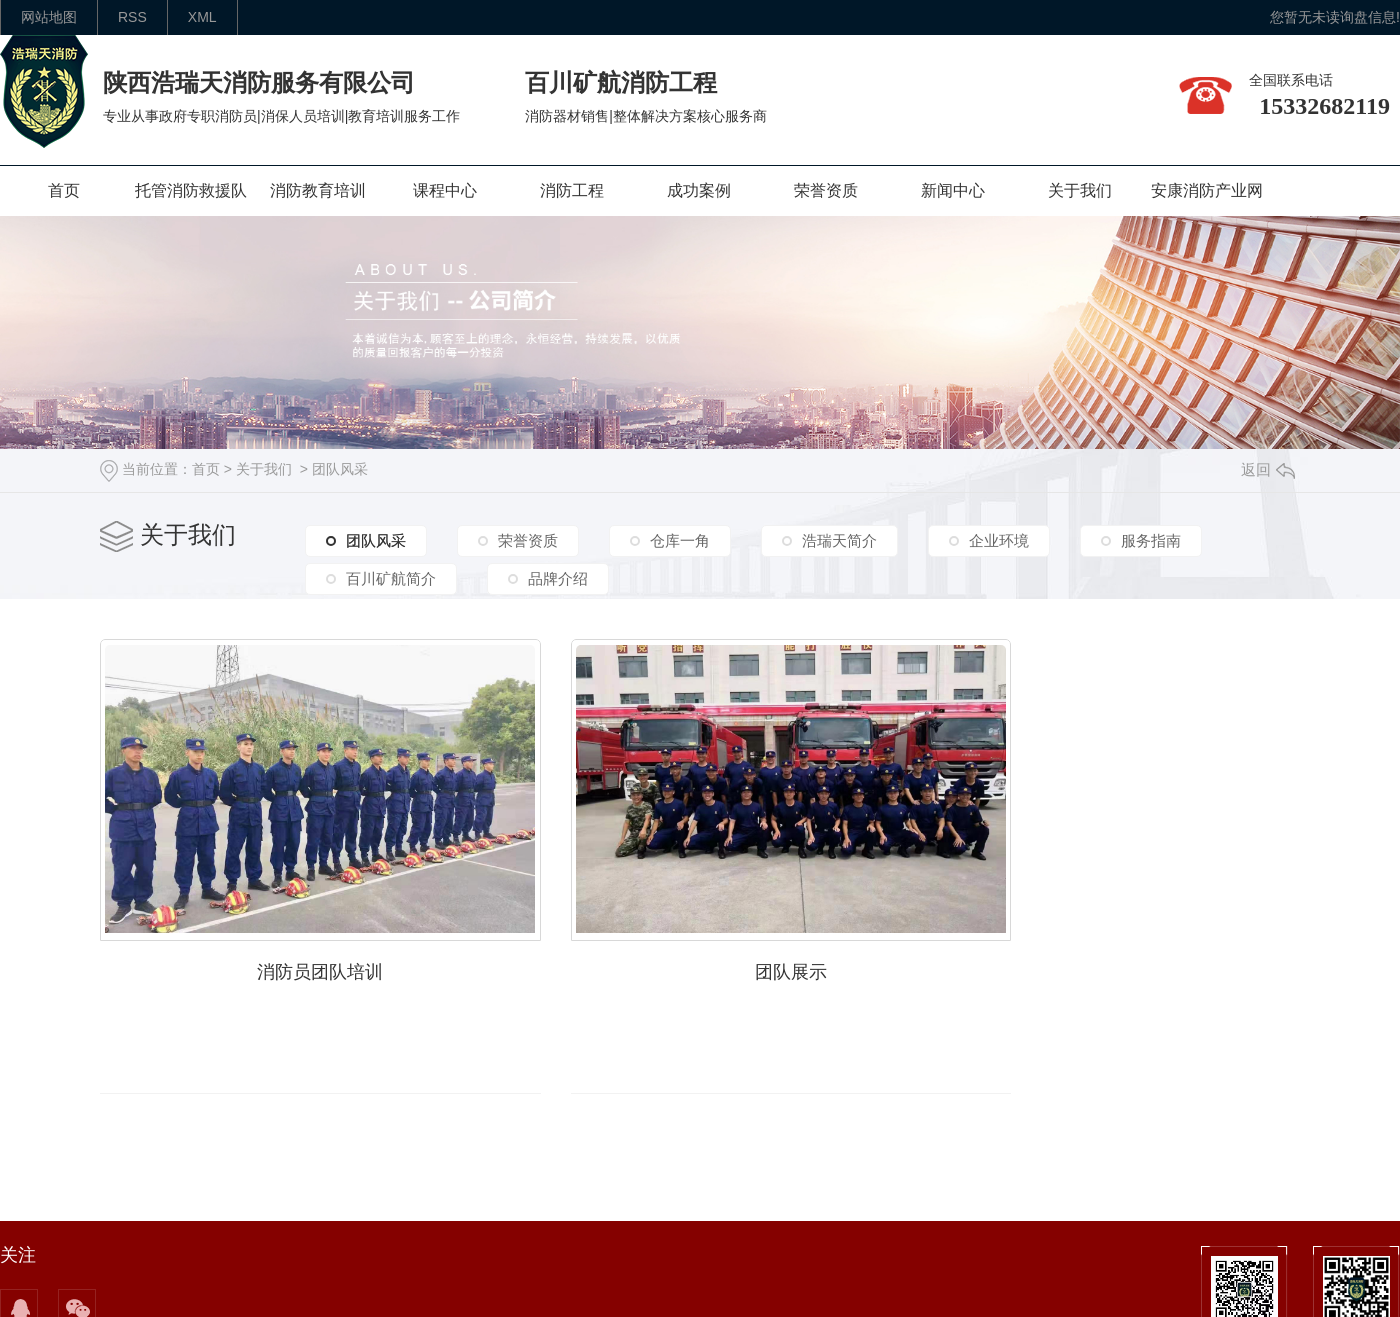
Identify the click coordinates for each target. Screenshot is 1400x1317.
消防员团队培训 (322, 968)
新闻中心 (953, 190)
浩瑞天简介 (839, 540)
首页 (64, 190)
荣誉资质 (826, 190)
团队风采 (340, 469)
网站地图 (49, 17)
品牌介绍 (558, 578)
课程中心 (445, 190)
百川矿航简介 (391, 578)
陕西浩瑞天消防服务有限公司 (259, 82)
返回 (1268, 469)
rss (132, 17)
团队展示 (798, 968)
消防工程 (572, 190)
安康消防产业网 (1207, 190)
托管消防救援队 (191, 190)
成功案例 (699, 190)
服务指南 (1151, 540)
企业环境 (999, 540)
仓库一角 (680, 540)
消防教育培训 (318, 190)
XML (202, 17)
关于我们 (1080, 190)
